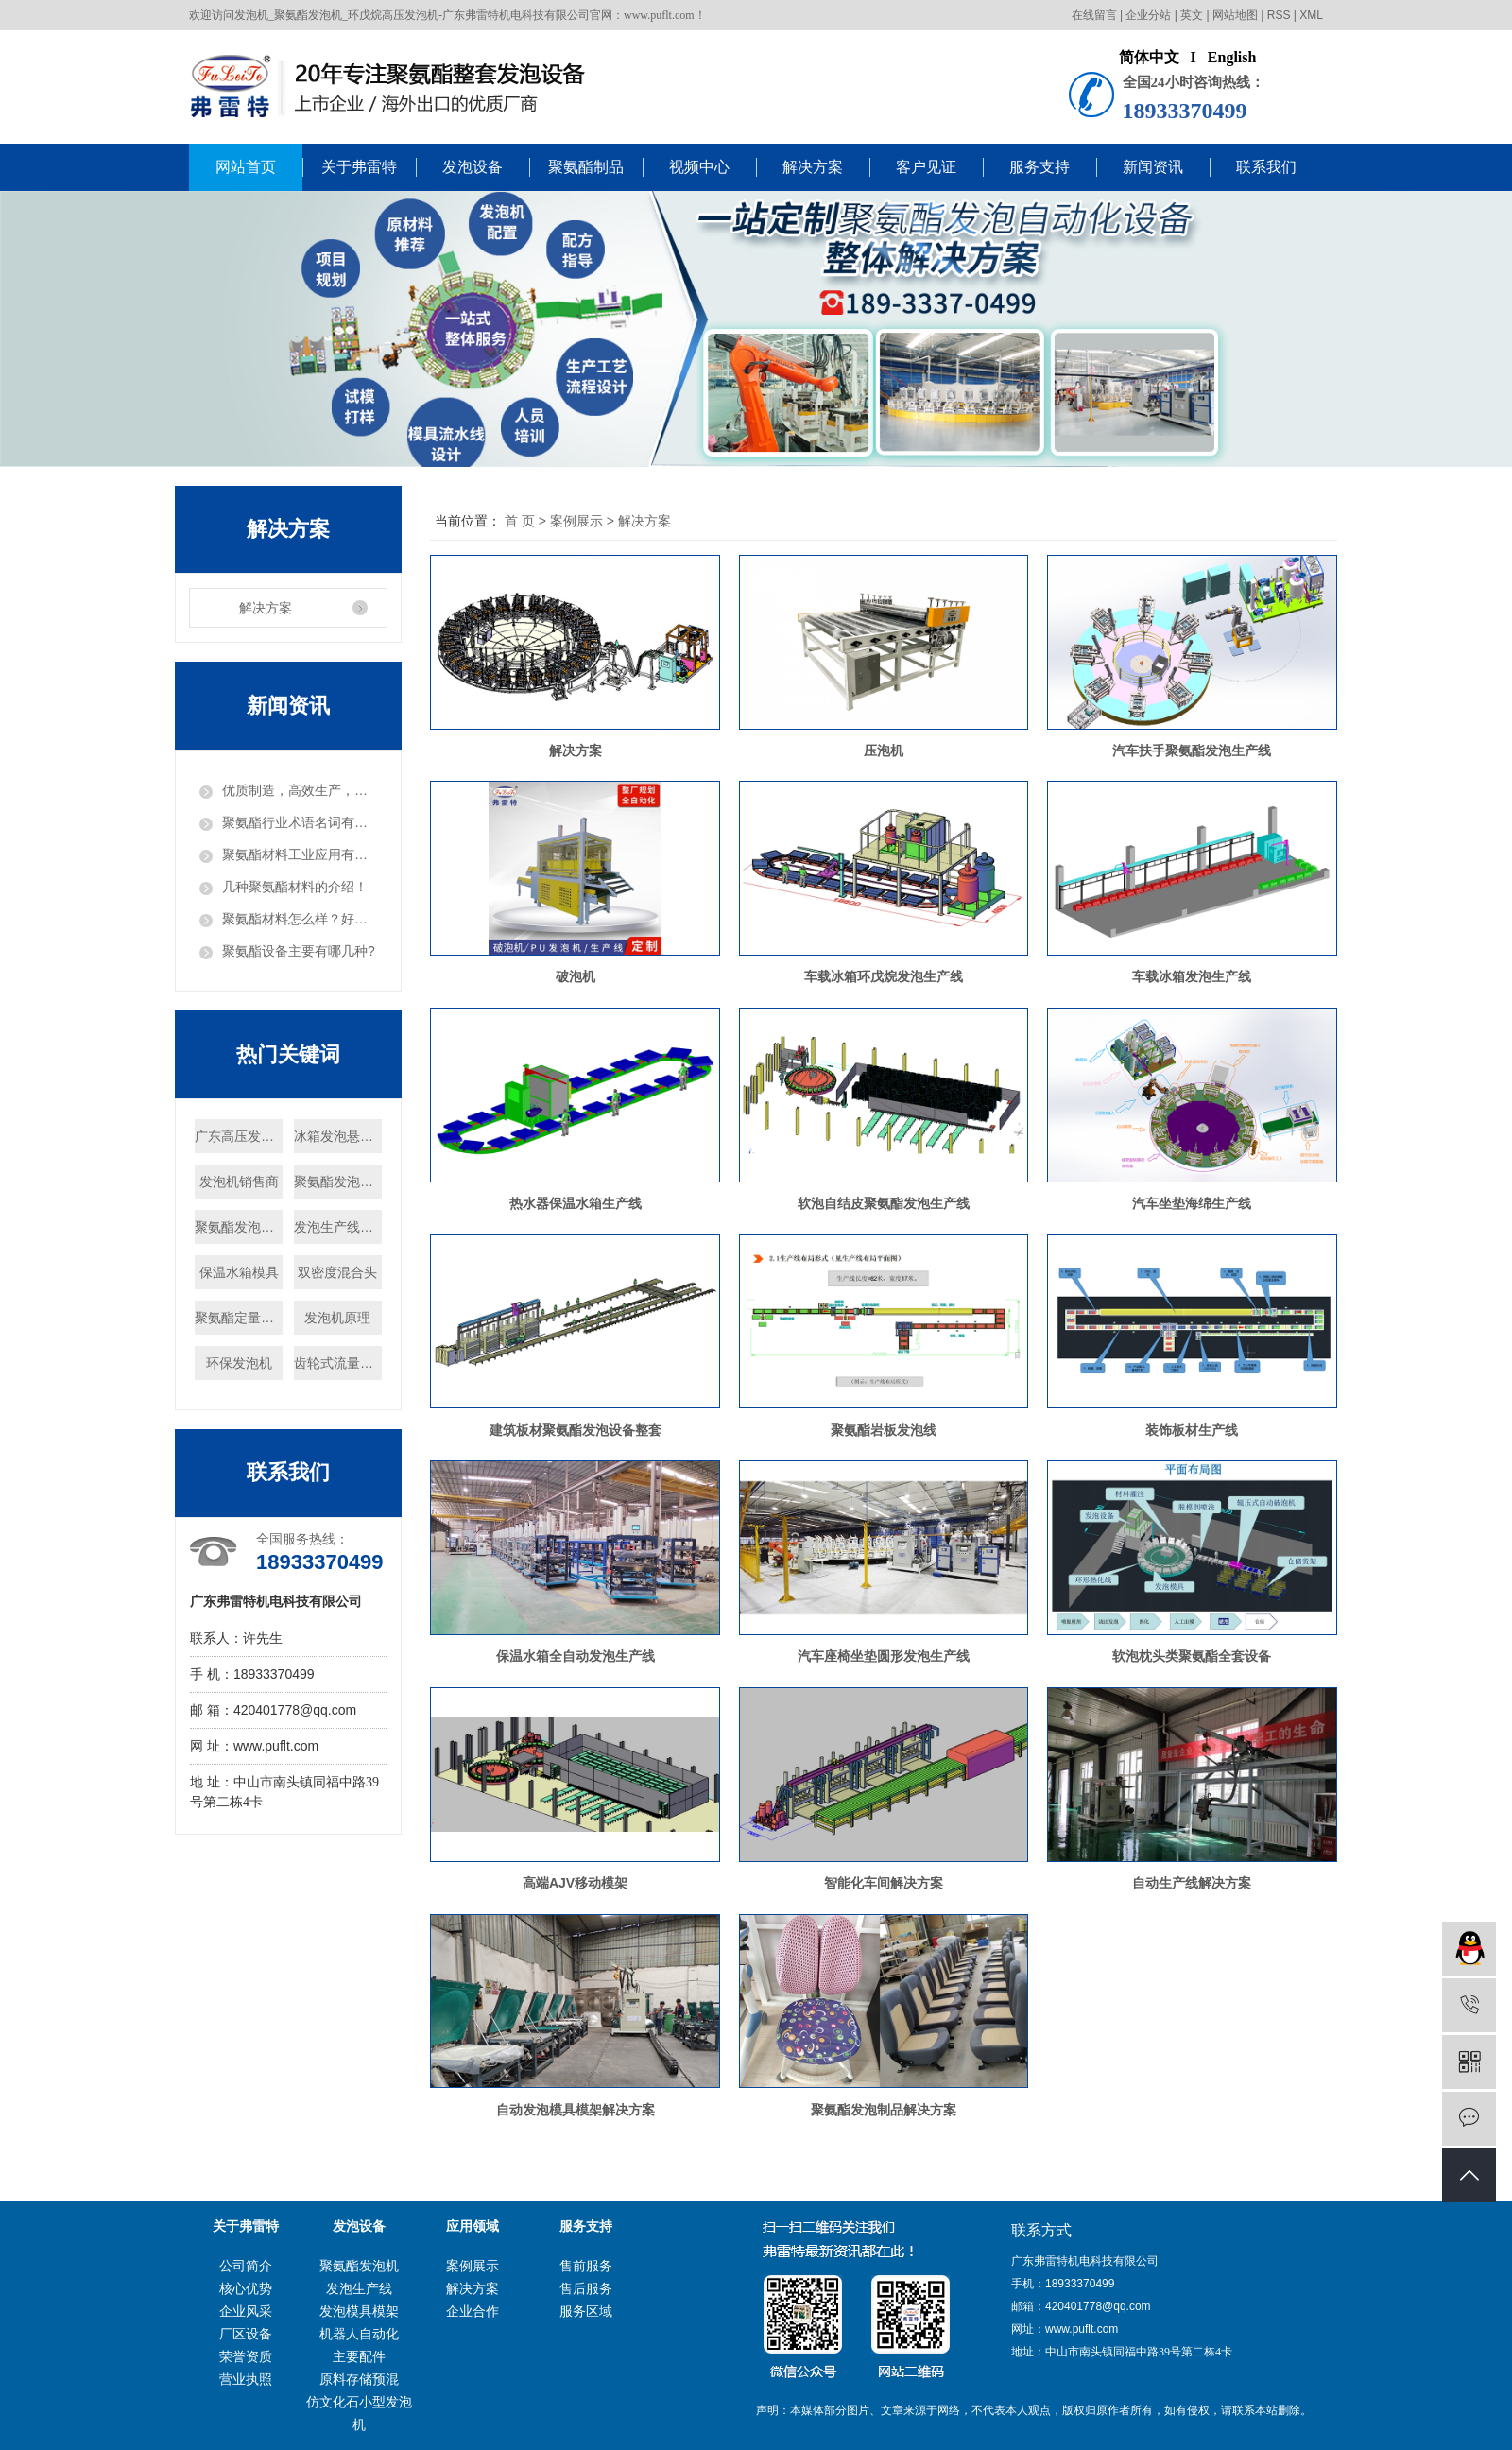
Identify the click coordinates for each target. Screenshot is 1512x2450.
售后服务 (585, 2288)
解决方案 (812, 167)
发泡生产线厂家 (338, 1226)
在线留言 (1094, 15)
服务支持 (1039, 167)
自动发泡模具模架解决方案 (575, 2109)
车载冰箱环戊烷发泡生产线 (883, 976)
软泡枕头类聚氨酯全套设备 (1191, 1656)
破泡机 (575, 976)
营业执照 (245, 2379)
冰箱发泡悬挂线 (338, 1136)
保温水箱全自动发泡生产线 (575, 1656)
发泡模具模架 (359, 2311)
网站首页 (245, 167)
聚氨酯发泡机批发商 (239, 1226)
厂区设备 (245, 2333)
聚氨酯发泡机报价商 (338, 1181)
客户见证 (926, 167)
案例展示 (576, 520)
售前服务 (585, 2265)
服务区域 (585, 2311)
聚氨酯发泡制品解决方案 (883, 2109)
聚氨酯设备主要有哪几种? (298, 950)
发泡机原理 (337, 1317)
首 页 (520, 520)
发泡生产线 (359, 2288)
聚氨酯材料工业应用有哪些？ (299, 854)
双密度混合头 (337, 1272)
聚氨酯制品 (586, 167)
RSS (1279, 15)
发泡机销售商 (239, 1181)
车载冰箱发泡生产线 (1191, 976)
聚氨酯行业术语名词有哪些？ (299, 822)
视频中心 (699, 167)
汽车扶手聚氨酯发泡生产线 (1191, 750)
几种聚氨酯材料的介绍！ (295, 886)
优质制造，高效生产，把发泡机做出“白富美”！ (299, 790)
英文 (1191, 15)
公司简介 (245, 2265)
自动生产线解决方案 (1191, 1882)
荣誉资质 (245, 2356)
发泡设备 (472, 167)
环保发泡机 (239, 1363)
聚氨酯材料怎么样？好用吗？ (299, 918)
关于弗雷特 (359, 167)
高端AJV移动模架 (575, 1882)
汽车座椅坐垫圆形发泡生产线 (884, 1656)
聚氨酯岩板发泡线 (883, 1430)
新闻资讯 (1153, 167)
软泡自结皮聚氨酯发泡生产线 (884, 1203)
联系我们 (1266, 167)
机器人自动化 (359, 2333)
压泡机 (883, 750)
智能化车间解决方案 (883, 1882)
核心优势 (245, 2288)
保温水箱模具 (239, 1272)
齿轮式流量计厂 (338, 1363)
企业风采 (245, 2311)
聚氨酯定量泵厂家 (239, 1317)
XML (1311, 15)
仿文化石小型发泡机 (359, 2413)
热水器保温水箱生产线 (575, 1203)
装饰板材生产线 (1191, 1430)
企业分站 (1148, 15)
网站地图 (1235, 15)
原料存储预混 (359, 2379)
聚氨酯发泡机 (359, 2265)
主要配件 (359, 2356)
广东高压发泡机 (239, 1136)
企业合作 (472, 2311)
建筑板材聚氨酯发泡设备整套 (576, 1430)
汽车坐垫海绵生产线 (1191, 1203)
